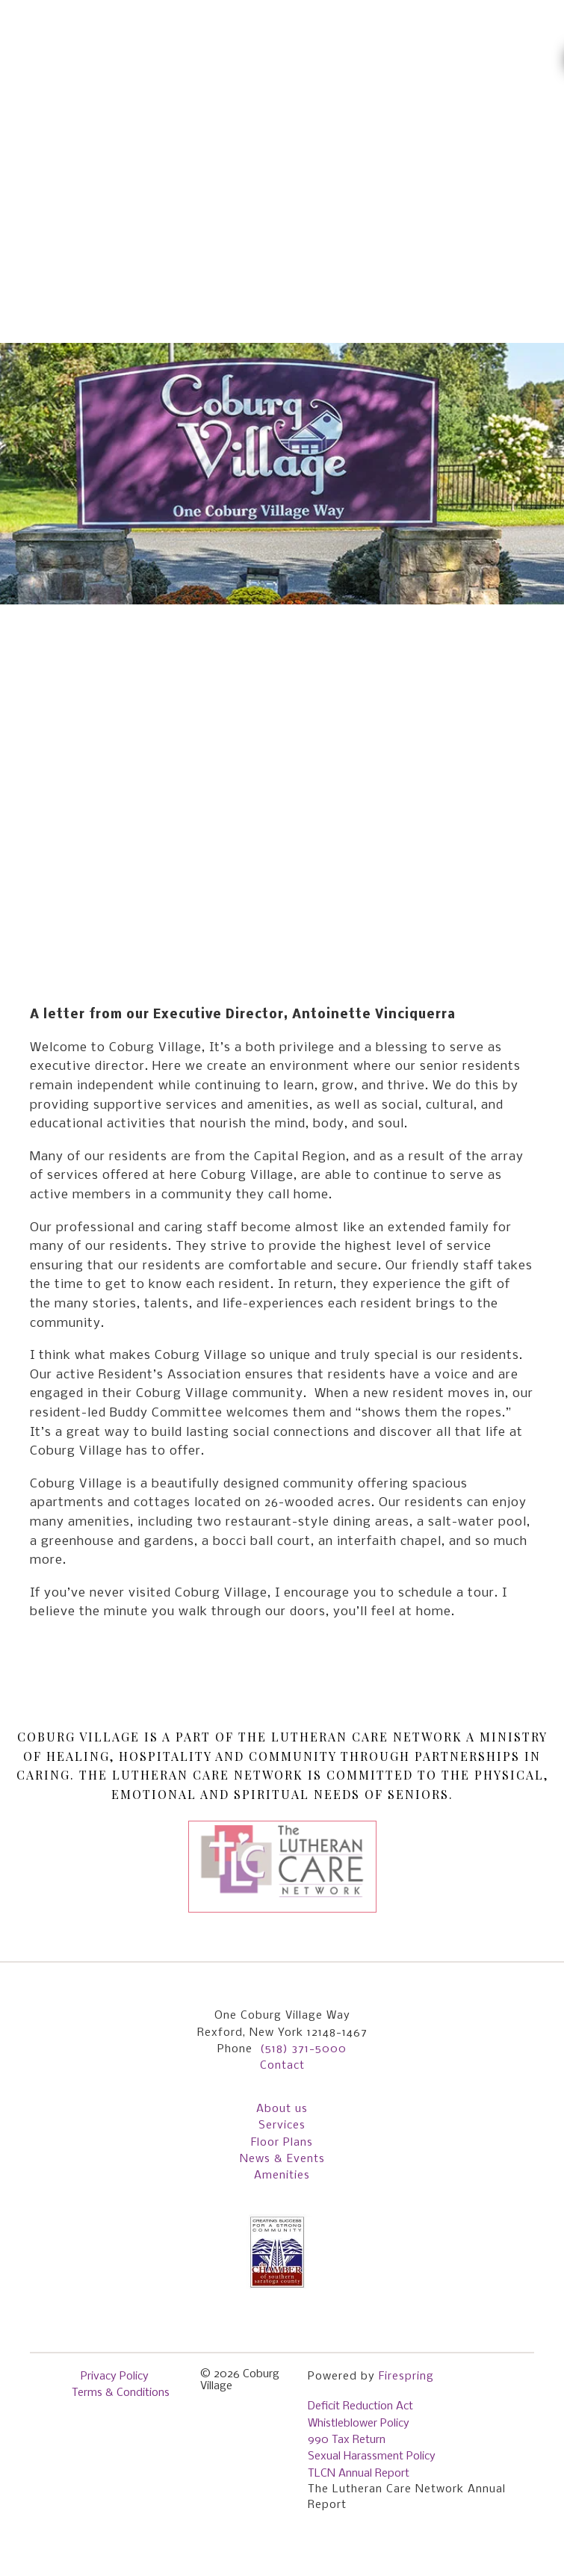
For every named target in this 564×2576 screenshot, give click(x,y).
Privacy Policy (115, 2377)
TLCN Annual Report (358, 2474)
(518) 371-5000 (303, 2049)
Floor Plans (282, 2143)
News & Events (282, 2159)
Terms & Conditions (121, 2393)
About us (282, 2109)
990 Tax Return (346, 2440)
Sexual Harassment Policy (372, 2456)
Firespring (406, 2377)
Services (282, 2125)
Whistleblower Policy (358, 2424)
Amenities (282, 2176)
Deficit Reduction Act (360, 2406)
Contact (282, 2066)
